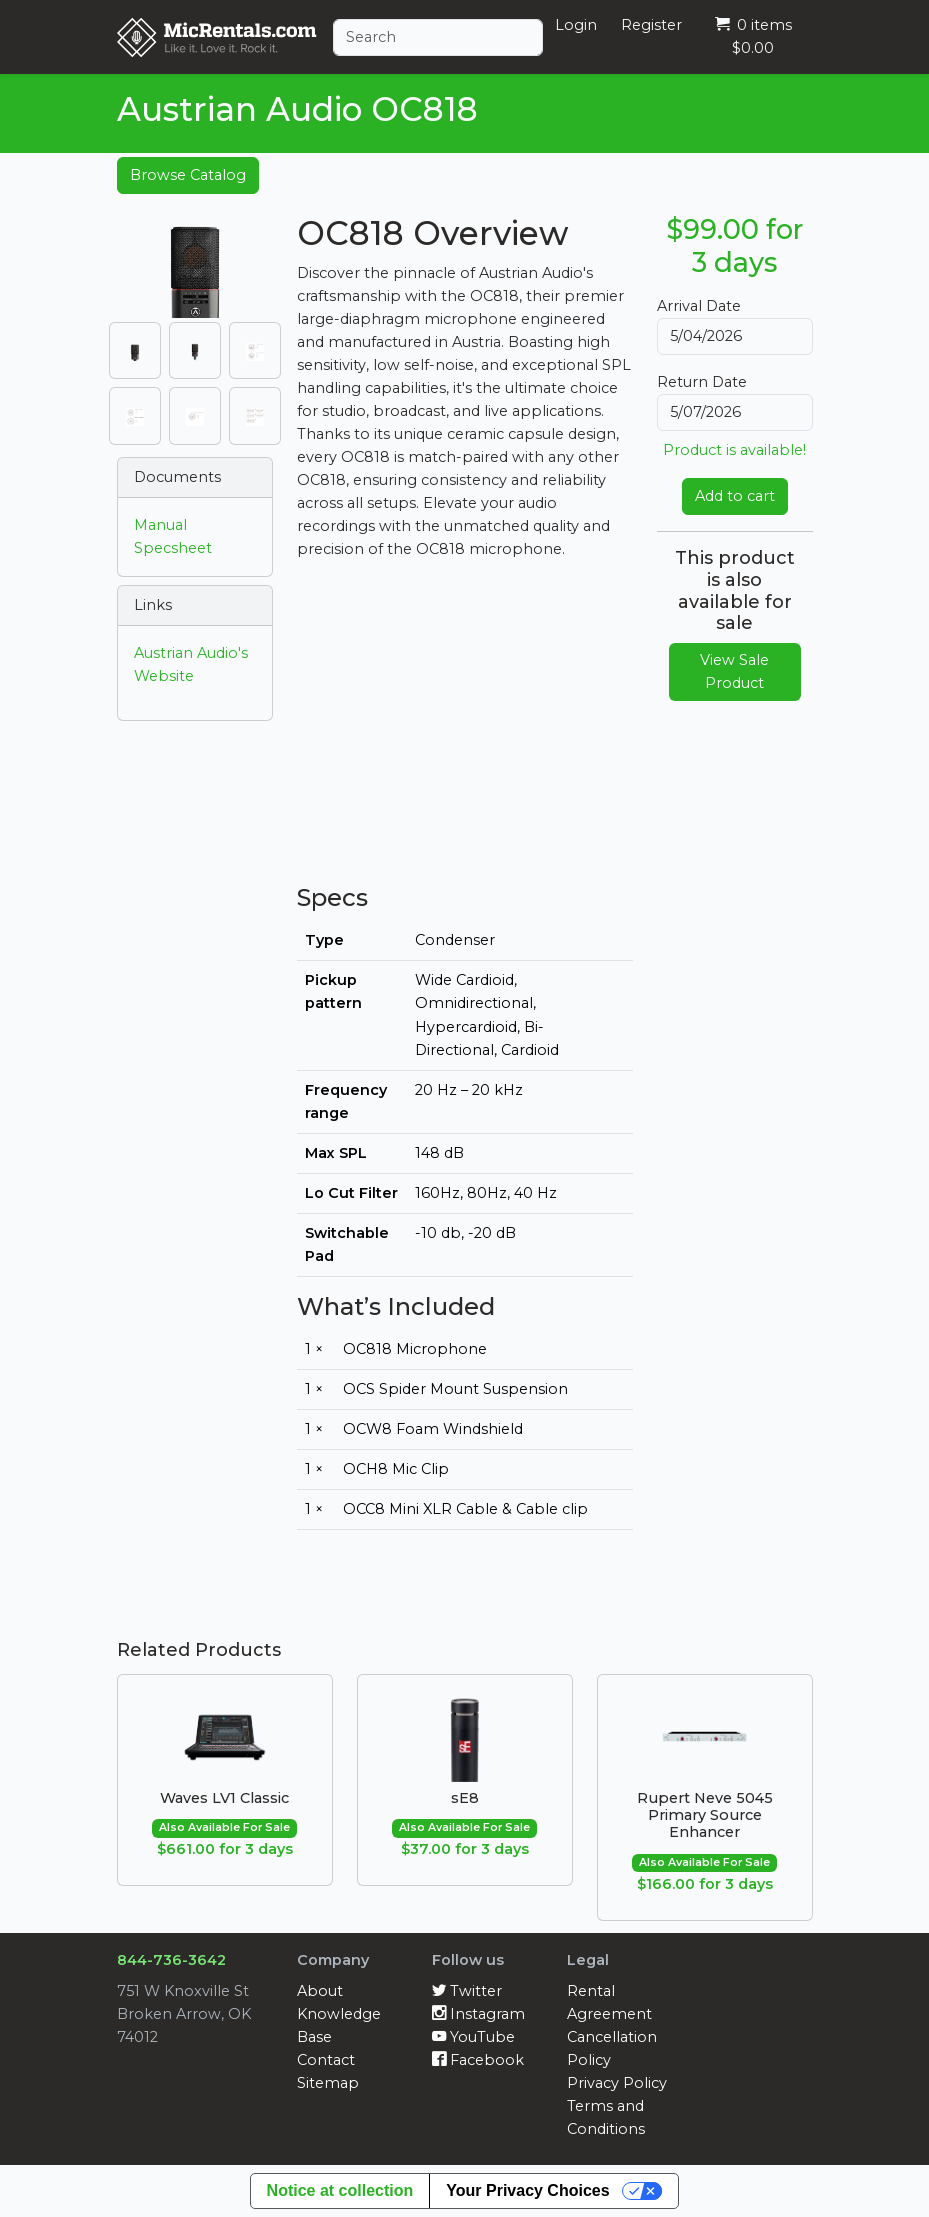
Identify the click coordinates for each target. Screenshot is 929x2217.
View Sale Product (734, 671)
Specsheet (173, 548)
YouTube (473, 2037)
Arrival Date (699, 306)
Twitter (467, 1991)
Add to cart (735, 496)
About (320, 1991)
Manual (160, 525)
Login (576, 25)
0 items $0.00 (753, 36)
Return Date (702, 382)
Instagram (478, 2014)
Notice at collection (340, 2190)
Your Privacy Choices (527, 2190)
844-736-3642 (171, 1960)
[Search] (438, 37)
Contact (326, 2060)
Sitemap (328, 2083)
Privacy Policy (617, 2083)
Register (651, 25)
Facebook (478, 2060)
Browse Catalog (188, 175)
